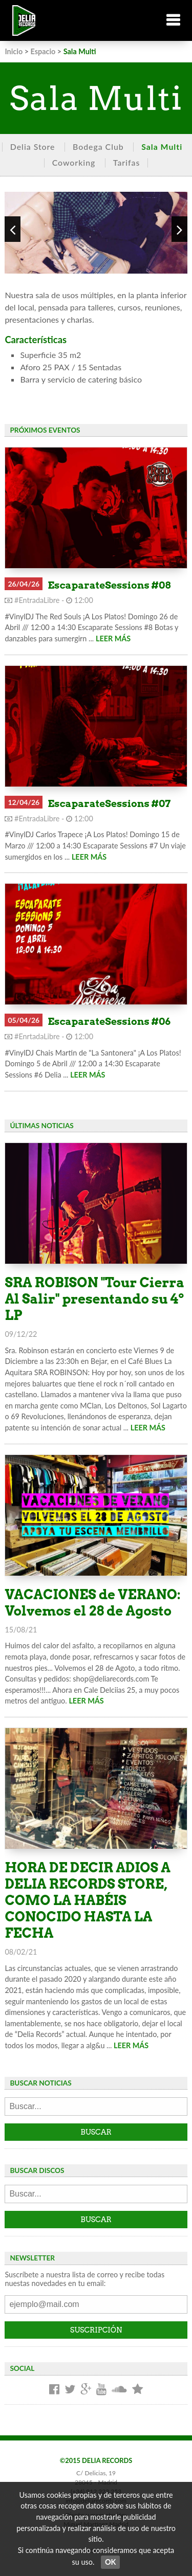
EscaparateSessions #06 (109, 1021)
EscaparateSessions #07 (109, 804)
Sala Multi (161, 146)
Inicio (14, 51)
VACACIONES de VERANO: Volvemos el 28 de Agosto (92, 1602)
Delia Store (32, 146)
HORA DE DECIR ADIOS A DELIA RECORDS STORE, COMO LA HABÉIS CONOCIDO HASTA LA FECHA (87, 1900)
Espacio (43, 51)
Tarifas (126, 162)
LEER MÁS (113, 638)
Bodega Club (98, 146)
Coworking (74, 162)
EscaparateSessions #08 (109, 585)
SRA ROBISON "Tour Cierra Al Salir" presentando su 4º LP (94, 1298)
